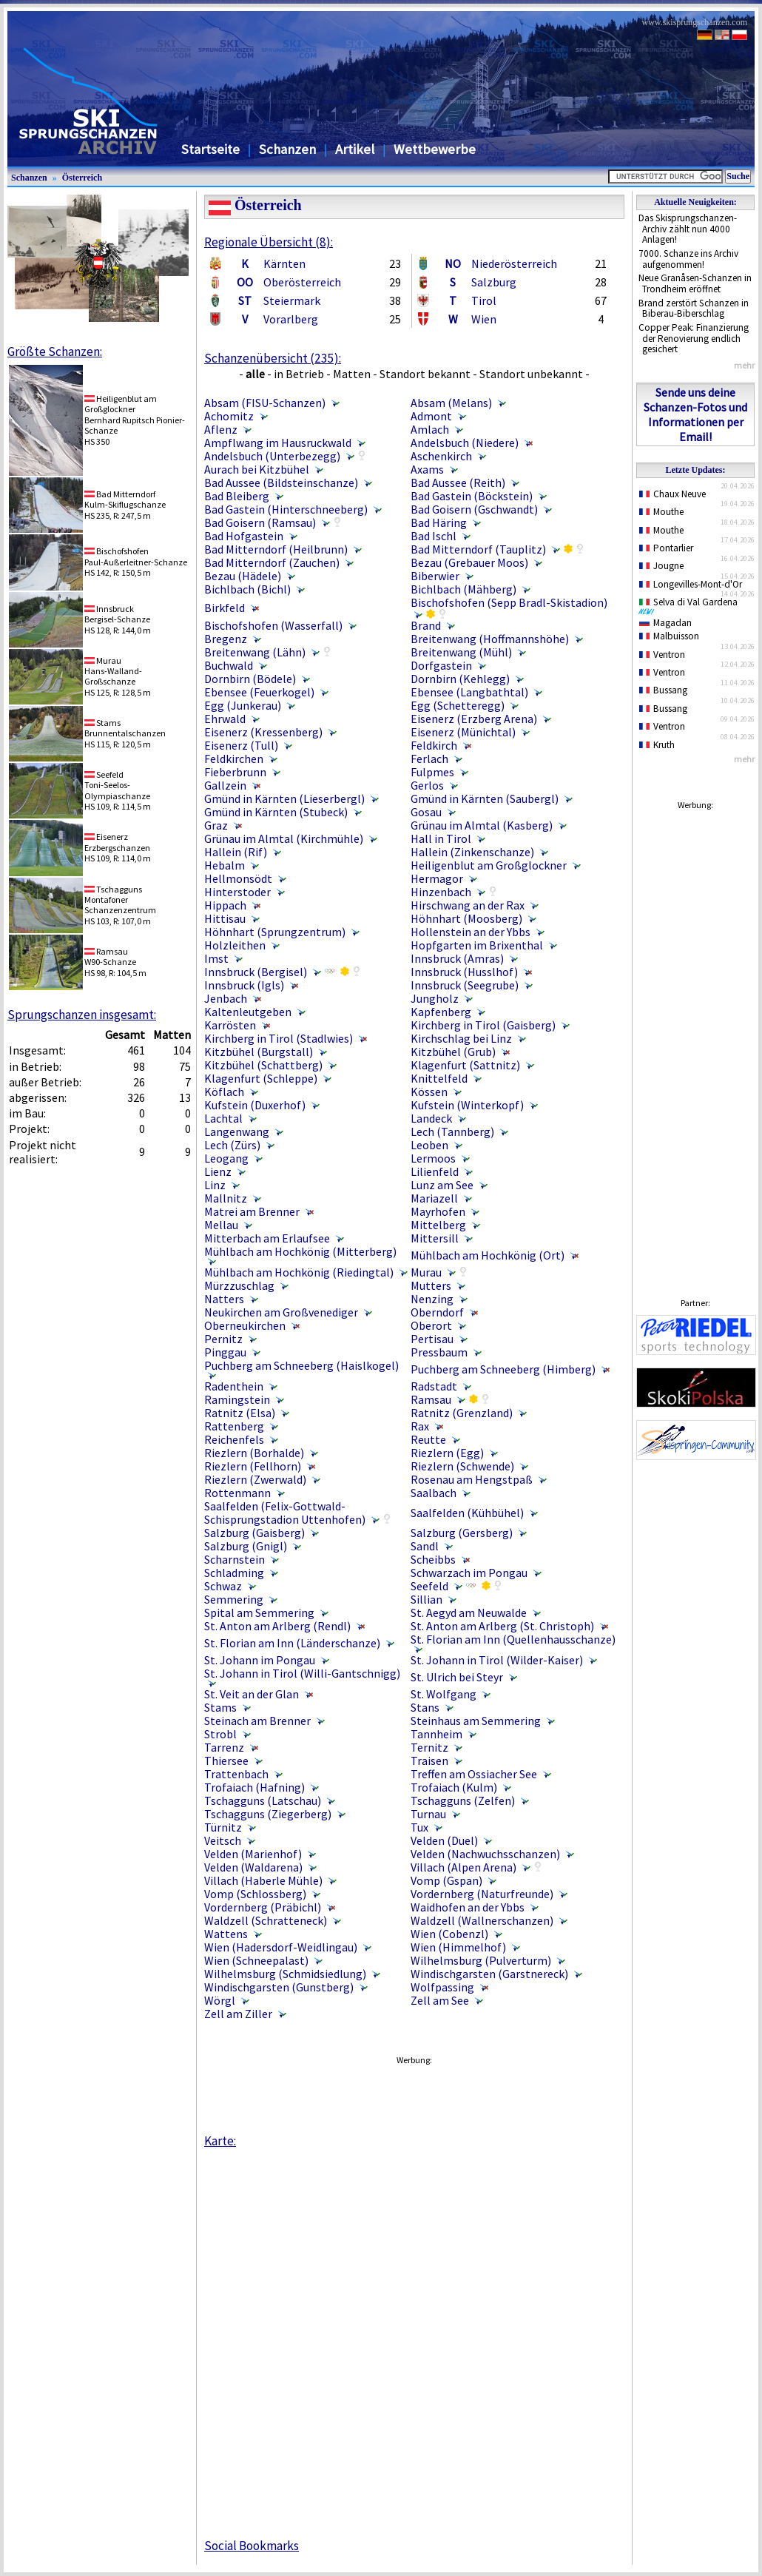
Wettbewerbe (435, 149)
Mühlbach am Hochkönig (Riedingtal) (299, 1272)
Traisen (429, 1760)
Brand (426, 625)
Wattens (226, 1933)
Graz (216, 825)
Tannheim (436, 1733)
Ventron (662, 654)
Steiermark (291, 300)
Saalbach (433, 1492)
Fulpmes (432, 771)
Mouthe (661, 511)
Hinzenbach (441, 891)
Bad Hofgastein (243, 535)
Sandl (425, 1545)
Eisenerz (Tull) (241, 745)
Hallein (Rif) (235, 851)
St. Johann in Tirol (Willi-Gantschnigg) (302, 1673)
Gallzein (225, 785)
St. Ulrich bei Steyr (457, 1676)
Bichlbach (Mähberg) (463, 589)
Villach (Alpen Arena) (463, 1867)
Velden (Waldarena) (253, 1867)
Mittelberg (438, 1224)
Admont (431, 415)
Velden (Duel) (444, 1840)
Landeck (431, 1118)
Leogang (226, 1158)
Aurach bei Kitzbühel (256, 469)
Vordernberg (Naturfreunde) (482, 1893)
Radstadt (434, 1386)
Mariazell (434, 1198)
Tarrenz (224, 1747)
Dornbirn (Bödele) (250, 678)
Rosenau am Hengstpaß (472, 1479)
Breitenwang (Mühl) (461, 652)
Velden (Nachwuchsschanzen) (485, 1853)
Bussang (663, 690)
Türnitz (223, 1827)
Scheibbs (433, 1559)
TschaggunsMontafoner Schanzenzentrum (120, 900)
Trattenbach (236, 1773)
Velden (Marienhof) (253, 1853)
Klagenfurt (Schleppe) (260, 1078)
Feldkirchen (233, 758)
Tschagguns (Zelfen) (463, 1800)
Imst (216, 958)
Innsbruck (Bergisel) (255, 971)
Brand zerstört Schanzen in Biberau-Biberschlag (693, 308)
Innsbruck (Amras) (457, 958)
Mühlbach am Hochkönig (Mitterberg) (300, 1251)
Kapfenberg (441, 1011)
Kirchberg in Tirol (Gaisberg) (483, 1025)
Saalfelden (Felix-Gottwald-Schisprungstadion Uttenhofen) (284, 1513)
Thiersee (226, 1760)
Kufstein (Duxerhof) (255, 1104)
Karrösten (230, 1025)
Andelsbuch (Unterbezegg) (272, 455)
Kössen (429, 1091)
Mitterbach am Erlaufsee (267, 1238)
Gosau (426, 811)
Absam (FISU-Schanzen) (265, 402)
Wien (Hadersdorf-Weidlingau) (280, 1947)
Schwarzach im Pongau (469, 1572)
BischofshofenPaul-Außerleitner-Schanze (135, 556)
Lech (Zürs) (232, 1144)
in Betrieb (299, 373)
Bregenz (225, 638)
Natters (224, 1298)
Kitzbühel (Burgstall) (258, 1051)
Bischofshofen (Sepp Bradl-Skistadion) (509, 602)
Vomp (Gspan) (446, 1880)
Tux (419, 1827)
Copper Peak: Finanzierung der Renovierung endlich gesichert (693, 338)
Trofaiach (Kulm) (454, 1787)
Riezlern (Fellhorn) (252, 1466)
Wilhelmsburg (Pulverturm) (481, 1960)
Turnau (428, 1813)
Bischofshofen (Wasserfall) (273, 625)
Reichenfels (234, 1439)
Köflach (224, 1091)
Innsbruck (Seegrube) (465, 985)
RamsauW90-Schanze (110, 956)
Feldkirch (434, 745)
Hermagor (437, 878)
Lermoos (433, 1158)
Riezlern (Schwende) (462, 1466)
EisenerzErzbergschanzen (117, 841)
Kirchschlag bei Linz (461, 1038)
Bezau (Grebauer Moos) (469, 562)
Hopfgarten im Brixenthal (477, 945)
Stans (425, 1707)
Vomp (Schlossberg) (255, 1893)
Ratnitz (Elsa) (239, 1412)
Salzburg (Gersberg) (462, 1532)
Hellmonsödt (238, 878)
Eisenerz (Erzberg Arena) (474, 718)
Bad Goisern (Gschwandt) (474, 509)
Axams (427, 469)
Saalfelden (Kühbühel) (467, 1512)
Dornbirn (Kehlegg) (460, 678)
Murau (426, 1272)
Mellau (221, 1224)
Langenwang (236, 1131)
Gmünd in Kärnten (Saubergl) (485, 798)
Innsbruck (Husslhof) (464, 971)
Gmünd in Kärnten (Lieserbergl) (284, 798)
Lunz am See (442, 1184)
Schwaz (223, 1585)
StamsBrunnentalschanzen (125, 728)
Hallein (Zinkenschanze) (472, 851)
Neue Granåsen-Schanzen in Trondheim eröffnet (695, 283)
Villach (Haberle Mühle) (263, 1880)
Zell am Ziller (238, 2013)
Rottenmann (237, 1492)
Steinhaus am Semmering (476, 1720)
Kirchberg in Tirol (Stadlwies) (278, 1038)
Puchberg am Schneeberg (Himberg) (503, 1369)
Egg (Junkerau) (242, 705)
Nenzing (432, 1298)
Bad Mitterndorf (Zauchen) (272, 562)
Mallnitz (225, 1198)
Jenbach (225, 998)
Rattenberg (234, 1426)
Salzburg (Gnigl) (245, 1545)
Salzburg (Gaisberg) (254, 1532)
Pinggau (225, 1352)
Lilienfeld (435, 1171)
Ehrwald (225, 718)
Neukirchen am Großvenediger (281, 1312)
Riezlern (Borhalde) (254, 1452)
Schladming (234, 1572)
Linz (215, 1184)
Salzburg (493, 282)
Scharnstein (234, 1559)
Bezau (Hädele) (242, 575)
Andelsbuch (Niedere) (465, 442)
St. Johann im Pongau (259, 1659)
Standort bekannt (425, 373)
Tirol (483, 300)
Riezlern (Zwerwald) (255, 1479)
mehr (744, 365)
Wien (483, 319)
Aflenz (220, 429)
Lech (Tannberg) (452, 1131)
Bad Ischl (433, 535)
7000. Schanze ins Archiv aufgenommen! (688, 259)
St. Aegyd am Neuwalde (469, 1612)
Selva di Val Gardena (691, 605)
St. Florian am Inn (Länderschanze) (292, 1642)
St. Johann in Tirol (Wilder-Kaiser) (497, 1659)
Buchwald (228, 665)
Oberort (431, 1325)
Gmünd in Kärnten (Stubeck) (276, 811)
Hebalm (224, 865)
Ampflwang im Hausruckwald (277, 442)
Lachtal (223, 1118)
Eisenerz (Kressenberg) (263, 731)
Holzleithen (235, 945)
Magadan (665, 622)
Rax (420, 1426)
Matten (352, 373)
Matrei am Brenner (252, 1211)
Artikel (354, 149)
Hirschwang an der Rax (468, 905)
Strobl (220, 1733)
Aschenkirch (441, 455)
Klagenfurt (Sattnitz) (465, 1064)
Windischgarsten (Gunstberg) (279, 1987)
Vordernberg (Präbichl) (262, 1907)
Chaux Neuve (672, 494)
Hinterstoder (237, 891)
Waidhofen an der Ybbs (468, 1907)
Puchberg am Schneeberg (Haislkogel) (301, 1365)
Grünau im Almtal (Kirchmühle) (283, 838)
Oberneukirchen (245, 1325)
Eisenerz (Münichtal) (463, 731)
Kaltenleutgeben (247, 1011)
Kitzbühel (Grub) (453, 1051)
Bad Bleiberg (236, 495)
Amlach (430, 429)
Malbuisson (669, 636)
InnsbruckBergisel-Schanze (117, 614)
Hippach (225, 905)
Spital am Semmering (259, 1612)
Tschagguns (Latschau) (262, 1800)
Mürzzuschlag (239, 1285)
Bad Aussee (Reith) (458, 482)
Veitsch (222, 1840)
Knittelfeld (439, 1078)
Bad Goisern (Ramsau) (260, 522)
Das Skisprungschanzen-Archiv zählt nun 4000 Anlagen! (687, 229)
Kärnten (284, 263)
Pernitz (223, 1338)
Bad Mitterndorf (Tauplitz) (478, 549)
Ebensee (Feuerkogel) (259, 692)
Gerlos (427, 785)
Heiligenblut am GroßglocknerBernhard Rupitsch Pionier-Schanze (134, 414)
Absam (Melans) (451, 402)
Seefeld (429, 1585)
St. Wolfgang (443, 1693)
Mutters (431, 1285)
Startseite (210, 149)
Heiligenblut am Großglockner (489, 865)
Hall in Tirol (441, 838)
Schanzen (287, 149)
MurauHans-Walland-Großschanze (113, 671)
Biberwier (435, 575)
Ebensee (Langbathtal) (469, 692)
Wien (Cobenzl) (449, 1933)
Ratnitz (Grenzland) (462, 1412)
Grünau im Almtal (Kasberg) (482, 825)
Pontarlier (666, 548)
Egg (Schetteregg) (458, 705)
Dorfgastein (441, 665)
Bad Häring (439, 522)
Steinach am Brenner (257, 1720)
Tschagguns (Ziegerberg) (267, 1813)
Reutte (428, 1439)
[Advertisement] (695, 1040)
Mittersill (435, 1238)
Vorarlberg (290, 319)
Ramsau (431, 1399)
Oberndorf (437, 1312)
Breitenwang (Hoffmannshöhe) (490, 638)
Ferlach (429, 758)
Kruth (657, 745)
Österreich (82, 177)
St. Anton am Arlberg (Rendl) (277, 1625)
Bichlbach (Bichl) (247, 589)
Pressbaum (439, 1352)
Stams (220, 1707)
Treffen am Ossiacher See (474, 1773)
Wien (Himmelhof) (458, 1947)
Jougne (661, 565)
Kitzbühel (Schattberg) (263, 1064)
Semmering (233, 1599)
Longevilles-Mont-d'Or (690, 584)
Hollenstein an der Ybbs (470, 931)
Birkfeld (224, 607)
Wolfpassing (442, 1987)
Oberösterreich (302, 282)
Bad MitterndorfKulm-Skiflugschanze (125, 499)
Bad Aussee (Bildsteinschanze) (281, 482)
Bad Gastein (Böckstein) (472, 495)
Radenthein (233, 1386)
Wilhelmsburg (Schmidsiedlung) (285, 1973)
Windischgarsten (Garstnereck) (489, 1973)
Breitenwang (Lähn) (255, 652)
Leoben (429, 1144)
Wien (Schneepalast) (256, 1960)
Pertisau (432, 1338)
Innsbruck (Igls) (244, 985)
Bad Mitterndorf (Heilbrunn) (276, 549)
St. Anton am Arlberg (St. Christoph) (502, 1625)
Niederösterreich (514, 263)
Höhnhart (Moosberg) (466, 918)
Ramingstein (237, 1399)
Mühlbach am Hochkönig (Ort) (487, 1255)
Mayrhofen (438, 1211)
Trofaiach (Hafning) (254, 1787)
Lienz (218, 1171)
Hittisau (225, 918)
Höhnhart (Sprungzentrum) (274, 931)
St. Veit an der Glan (251, 1693)
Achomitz (229, 415)
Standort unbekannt (531, 373)
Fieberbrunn (235, 771)
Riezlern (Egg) (447, 1452)
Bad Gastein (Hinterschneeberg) (286, 509)
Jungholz (435, 998)
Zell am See (440, 2000)
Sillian (426, 1599)
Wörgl (219, 2000)
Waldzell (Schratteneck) (265, 1920)
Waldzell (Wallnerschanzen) (482, 1920)
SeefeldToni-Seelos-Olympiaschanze (117, 785)
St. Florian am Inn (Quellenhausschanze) (513, 1639)
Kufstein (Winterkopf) (467, 1104)
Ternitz (429, 1747)
